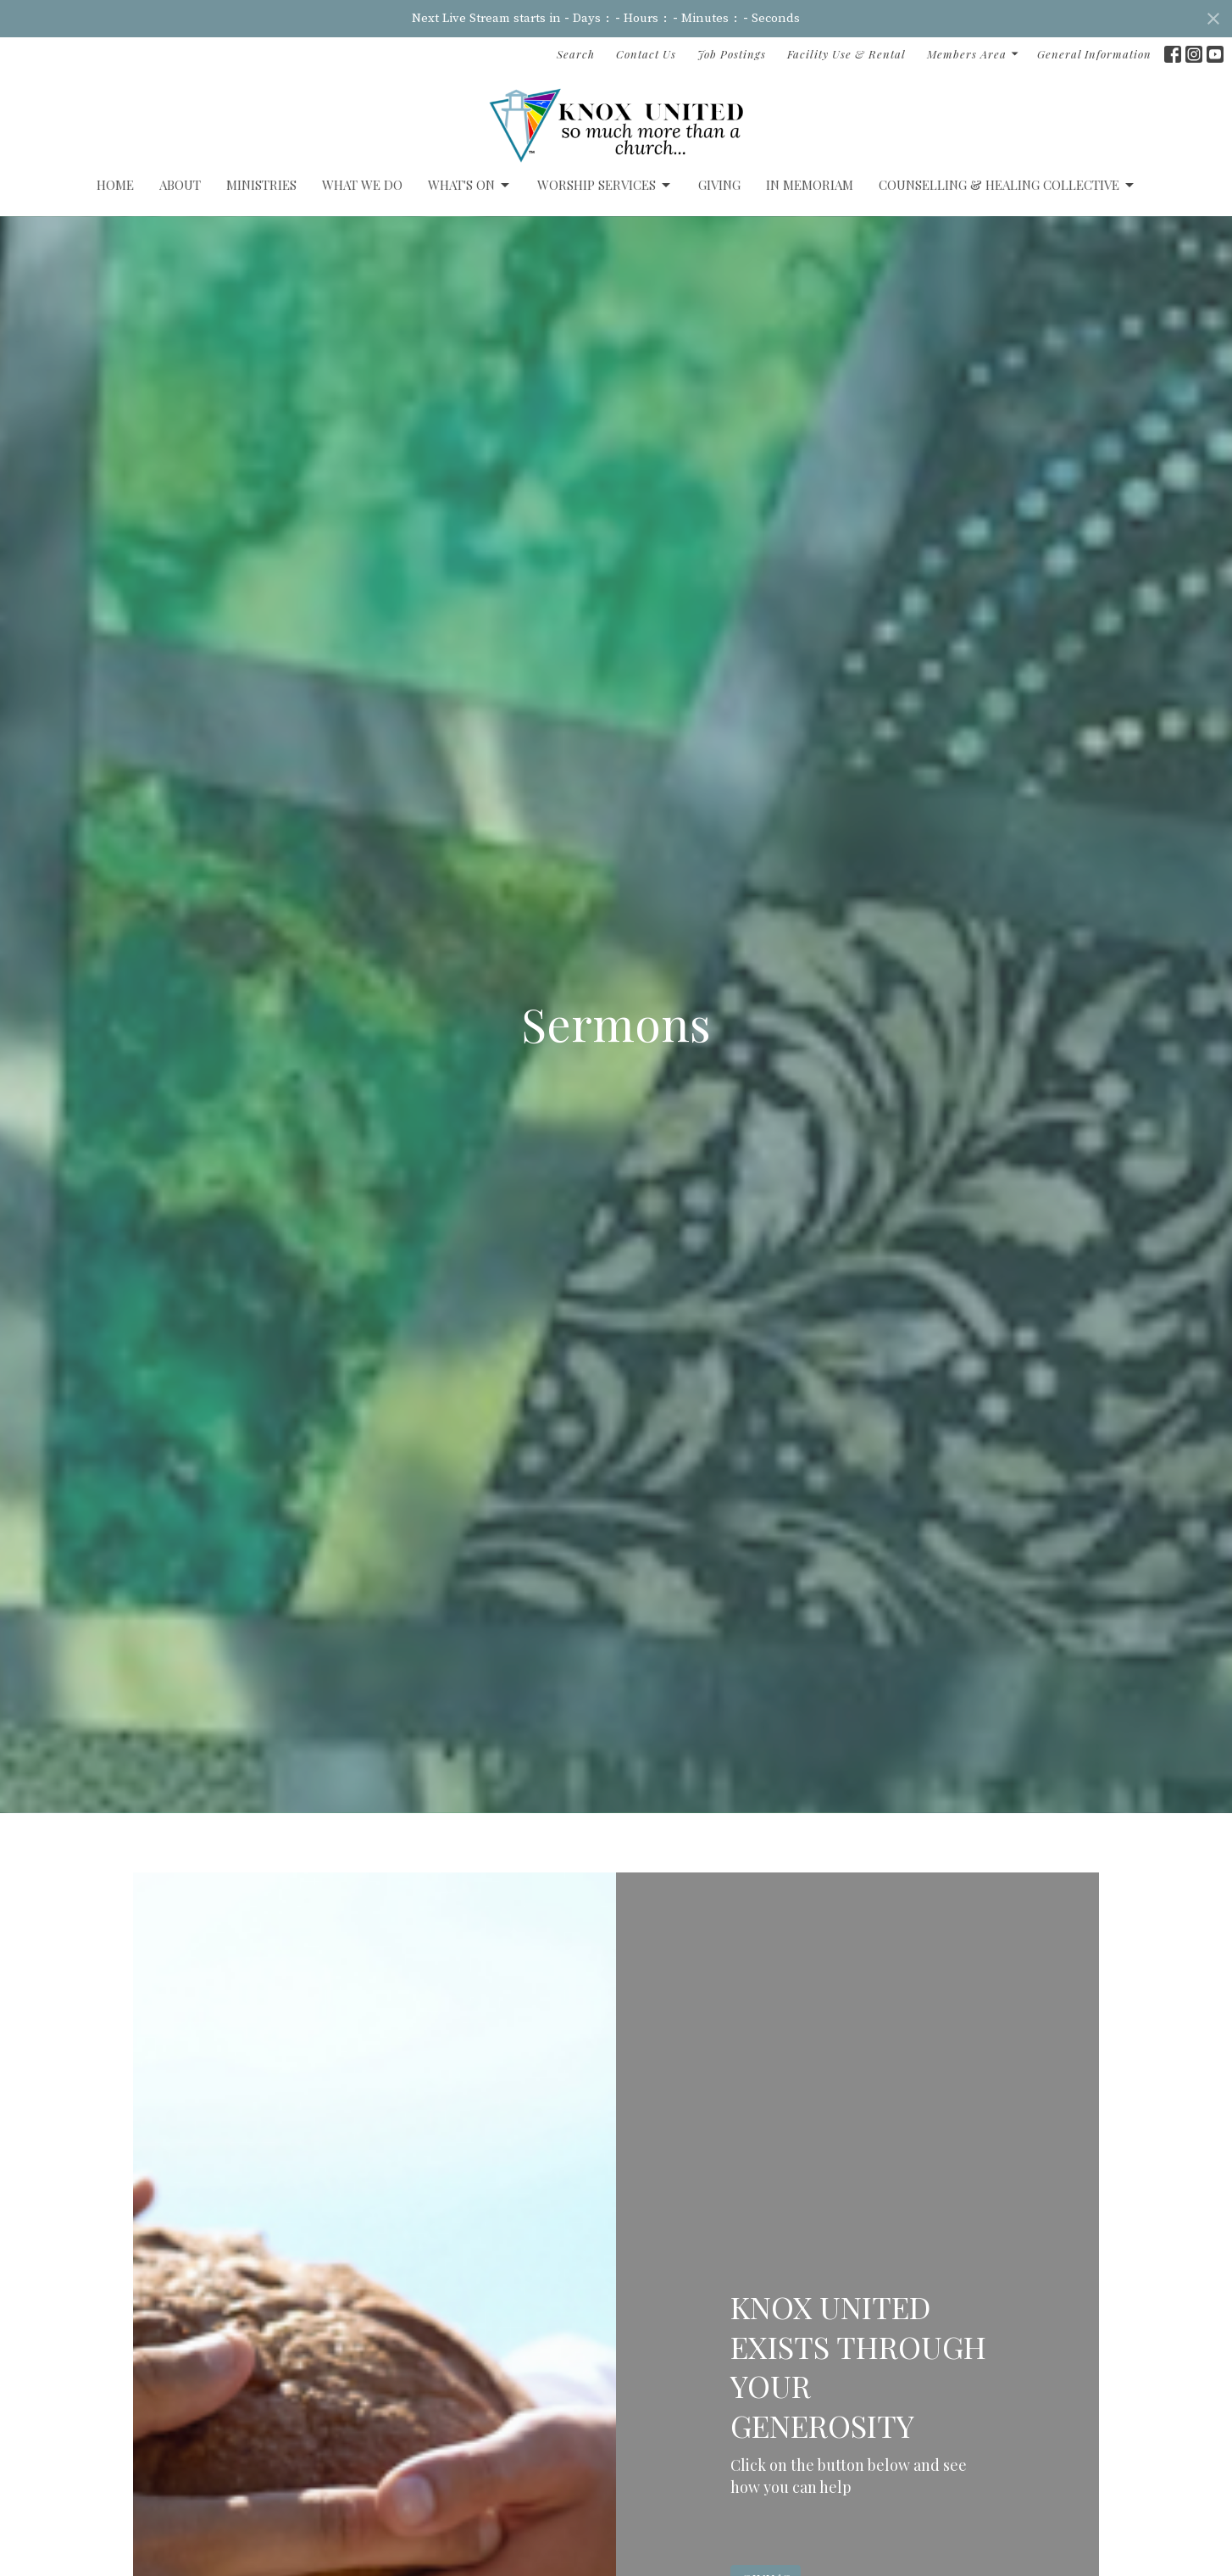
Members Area (973, 54)
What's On (470, 185)
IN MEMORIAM (809, 184)
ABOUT (180, 184)
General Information (1094, 54)
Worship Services (605, 185)
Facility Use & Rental (846, 54)
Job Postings (731, 54)
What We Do (362, 184)
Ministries (261, 184)
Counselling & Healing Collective (1007, 185)
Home (115, 184)
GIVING (719, 184)
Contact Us (646, 54)
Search (576, 54)
